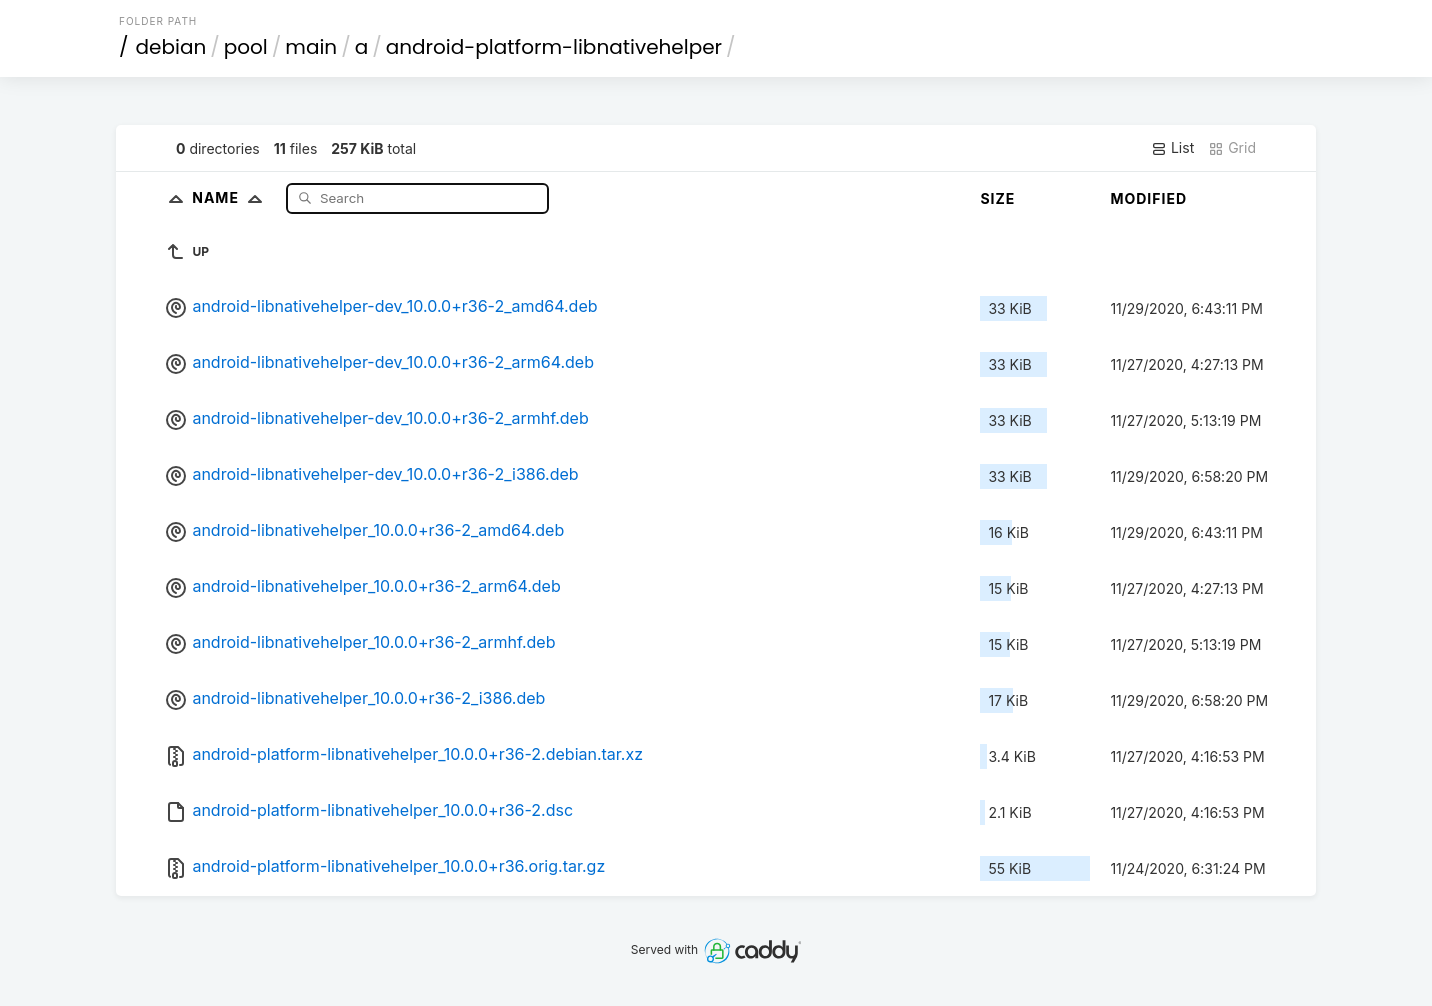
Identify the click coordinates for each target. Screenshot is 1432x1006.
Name (231, 197)
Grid (1232, 148)
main (311, 47)
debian (171, 47)
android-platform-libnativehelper (554, 47)
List (1172, 148)
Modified (1148, 198)
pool (246, 47)
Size (997, 198)
